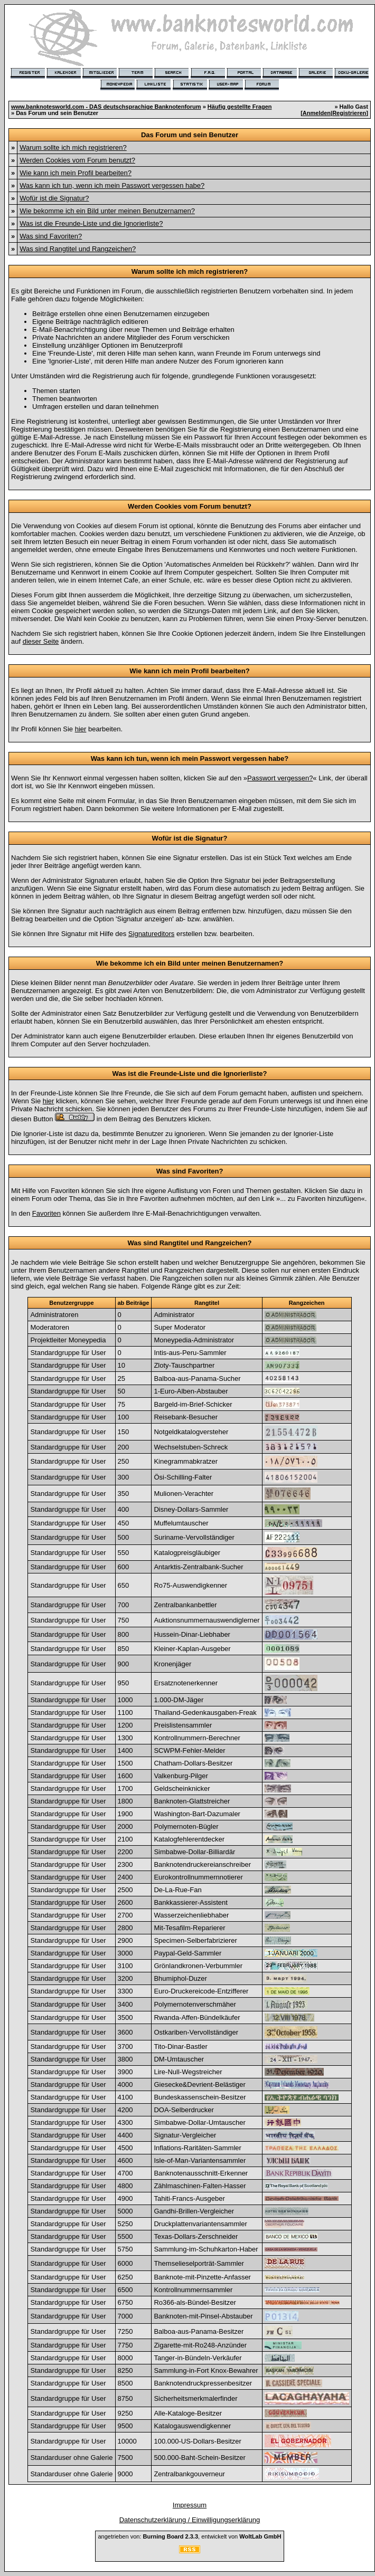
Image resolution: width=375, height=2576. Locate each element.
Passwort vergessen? (280, 778)
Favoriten (46, 1213)
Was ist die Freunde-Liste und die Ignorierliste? (91, 223)
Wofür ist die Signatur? (54, 198)
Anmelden (317, 113)
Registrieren (349, 113)
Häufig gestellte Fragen (240, 106)
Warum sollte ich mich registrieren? (73, 147)
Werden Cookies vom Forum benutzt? (77, 160)
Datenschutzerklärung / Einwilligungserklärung (189, 2520)
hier (81, 729)
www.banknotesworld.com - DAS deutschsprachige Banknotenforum (106, 106)
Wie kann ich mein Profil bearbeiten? (76, 173)
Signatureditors (151, 934)
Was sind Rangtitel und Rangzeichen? (78, 249)
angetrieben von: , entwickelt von (189, 2536)
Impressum (190, 2505)
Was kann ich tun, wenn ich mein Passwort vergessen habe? (112, 185)
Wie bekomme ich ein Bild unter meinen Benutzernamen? (107, 211)
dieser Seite (41, 641)
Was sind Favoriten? (51, 236)
